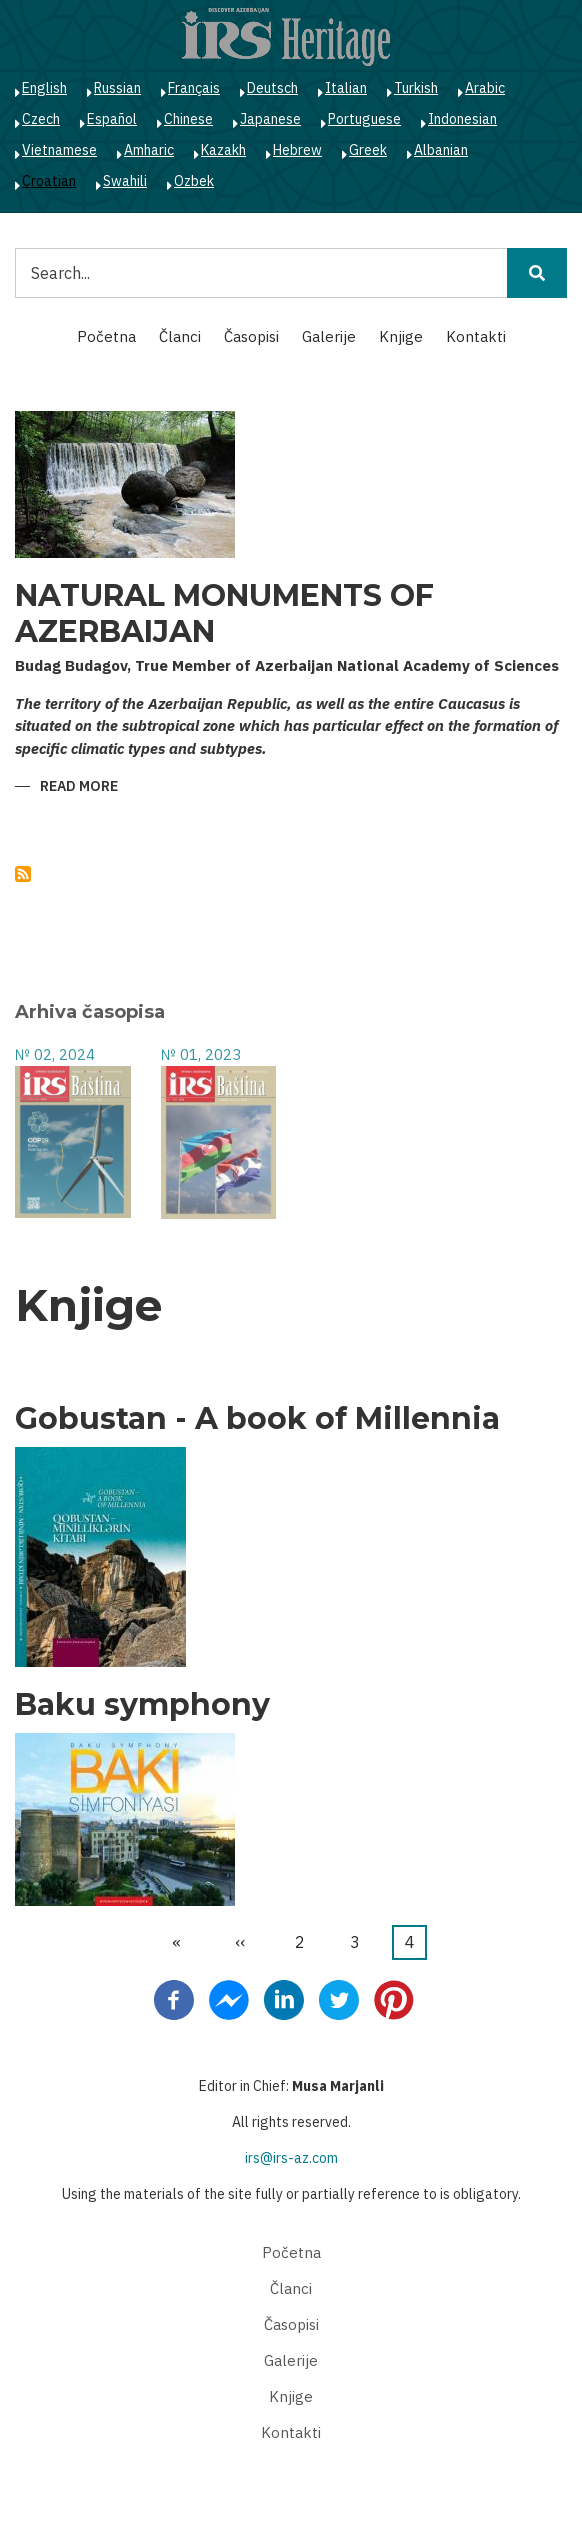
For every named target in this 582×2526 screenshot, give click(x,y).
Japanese (270, 119)
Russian (117, 88)
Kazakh (223, 150)
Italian (346, 88)
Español (112, 119)
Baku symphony (142, 1705)
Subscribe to (23, 874)
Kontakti (476, 336)
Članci (180, 336)
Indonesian (462, 119)
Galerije (329, 336)
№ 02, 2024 (55, 1054)
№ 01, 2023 (201, 1054)
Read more (79, 787)
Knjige (401, 336)
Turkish (416, 88)
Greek (368, 150)
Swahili (125, 181)
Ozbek (194, 181)
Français (194, 88)
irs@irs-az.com (291, 2158)
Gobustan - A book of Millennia (257, 1419)
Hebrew (297, 150)
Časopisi (251, 336)
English (44, 88)
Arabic (485, 88)
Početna (106, 336)
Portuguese (364, 119)
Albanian (441, 150)
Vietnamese (59, 150)
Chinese (188, 119)
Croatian (49, 181)
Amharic (149, 150)
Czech (41, 119)
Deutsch (272, 88)
